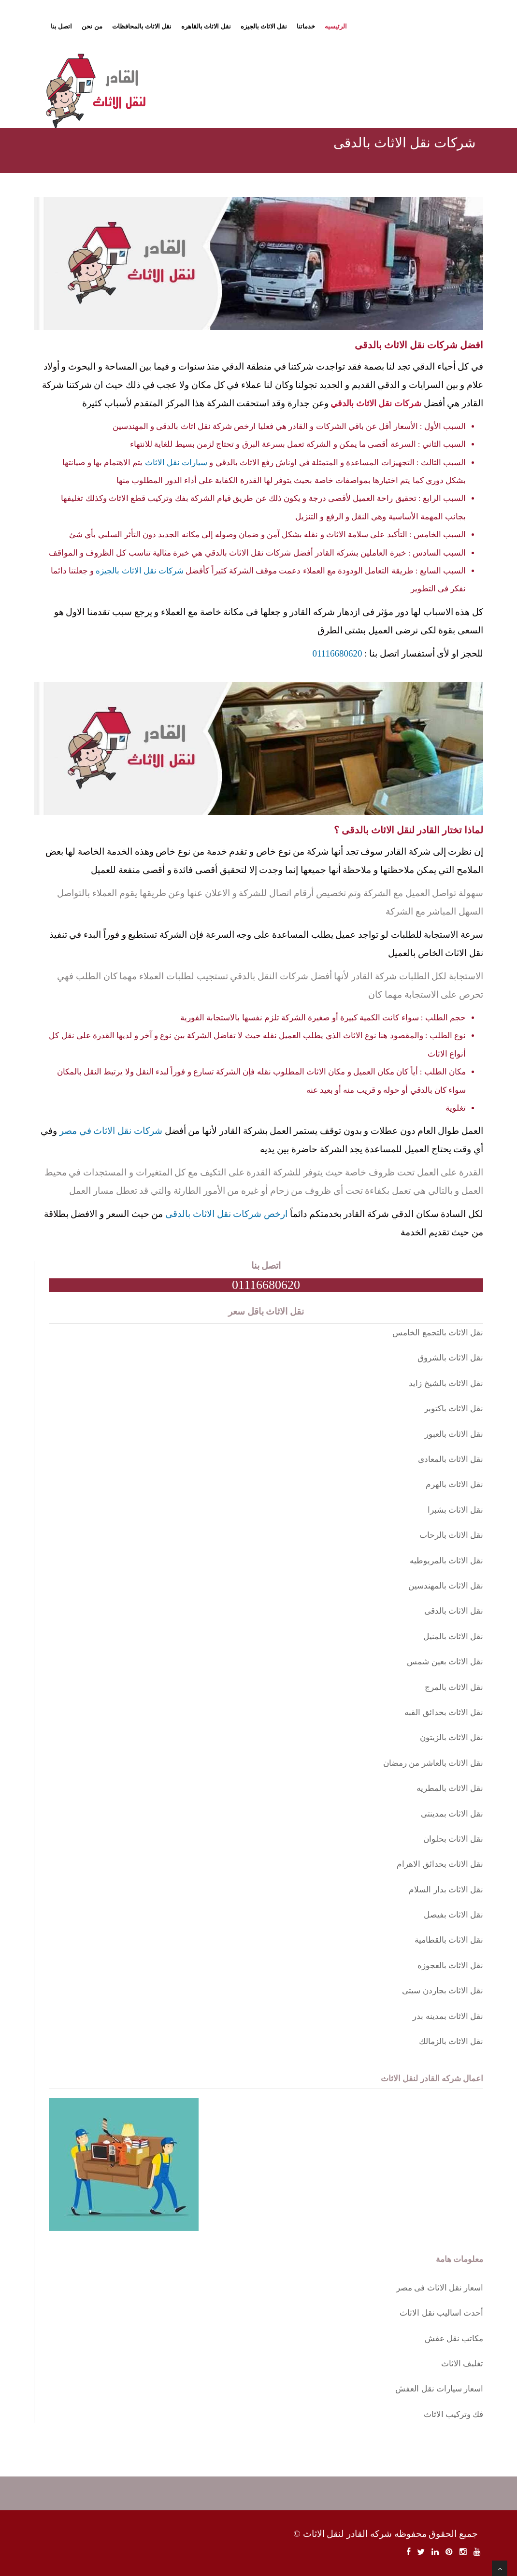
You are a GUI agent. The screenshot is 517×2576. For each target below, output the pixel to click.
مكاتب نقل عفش (454, 2338)
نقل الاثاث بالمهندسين (446, 1585)
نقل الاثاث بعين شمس (445, 1661)
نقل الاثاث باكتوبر (454, 1408)
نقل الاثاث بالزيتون (452, 1737)
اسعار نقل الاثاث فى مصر (439, 2287)
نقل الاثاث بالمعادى (451, 1459)
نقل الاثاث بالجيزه (264, 26)
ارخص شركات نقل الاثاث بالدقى (226, 1214)
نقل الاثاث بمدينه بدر (448, 2016)
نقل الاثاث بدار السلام (446, 1889)
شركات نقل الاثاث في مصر (110, 1131)
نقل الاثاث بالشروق (450, 1357)
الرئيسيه (336, 26)
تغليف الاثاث (462, 2363)
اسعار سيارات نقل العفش (439, 2388)
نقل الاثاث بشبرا (456, 1510)
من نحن (92, 26)
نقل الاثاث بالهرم (455, 1484)
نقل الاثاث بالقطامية (449, 1940)
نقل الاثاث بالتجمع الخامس (437, 1332)
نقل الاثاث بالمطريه (450, 1788)
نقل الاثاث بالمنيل (453, 1636)
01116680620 (337, 653)
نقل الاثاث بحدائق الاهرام (440, 1864)
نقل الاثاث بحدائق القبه (443, 1712)
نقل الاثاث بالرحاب (451, 1535)
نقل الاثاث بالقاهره (206, 26)
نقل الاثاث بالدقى (454, 1611)
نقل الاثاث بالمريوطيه (447, 1560)
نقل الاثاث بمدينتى (452, 1813)
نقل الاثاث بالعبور (454, 1434)
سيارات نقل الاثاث (176, 462)
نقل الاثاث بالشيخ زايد (446, 1383)
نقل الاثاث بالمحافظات (142, 26)
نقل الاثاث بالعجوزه (450, 1965)
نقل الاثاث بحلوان (453, 1839)
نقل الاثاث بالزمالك (451, 2041)
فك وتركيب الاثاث (454, 2414)
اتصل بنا (61, 26)
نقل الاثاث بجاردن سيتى (442, 1990)
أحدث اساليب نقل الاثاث (441, 2313)
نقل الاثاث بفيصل (454, 1914)
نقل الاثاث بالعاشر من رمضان (433, 1763)
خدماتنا (306, 26)
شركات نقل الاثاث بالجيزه (140, 570)
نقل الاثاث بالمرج (454, 1687)
